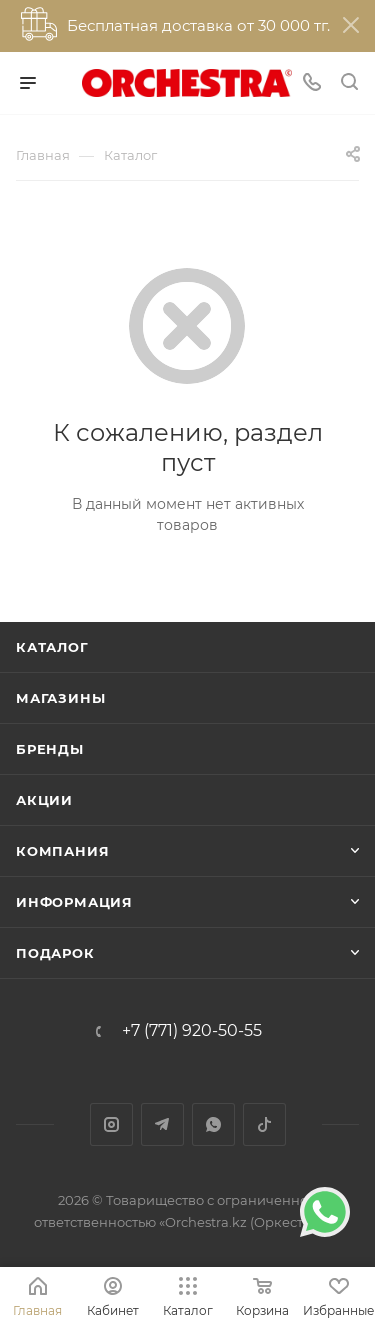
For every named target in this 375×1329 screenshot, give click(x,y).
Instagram (111, 1124)
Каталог (52, 647)
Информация (74, 902)
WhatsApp (213, 1124)
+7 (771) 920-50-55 (192, 1031)
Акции (44, 800)
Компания (62, 851)
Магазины (60, 698)
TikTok (264, 1124)
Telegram (162, 1124)
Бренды (50, 749)
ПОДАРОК (55, 953)
